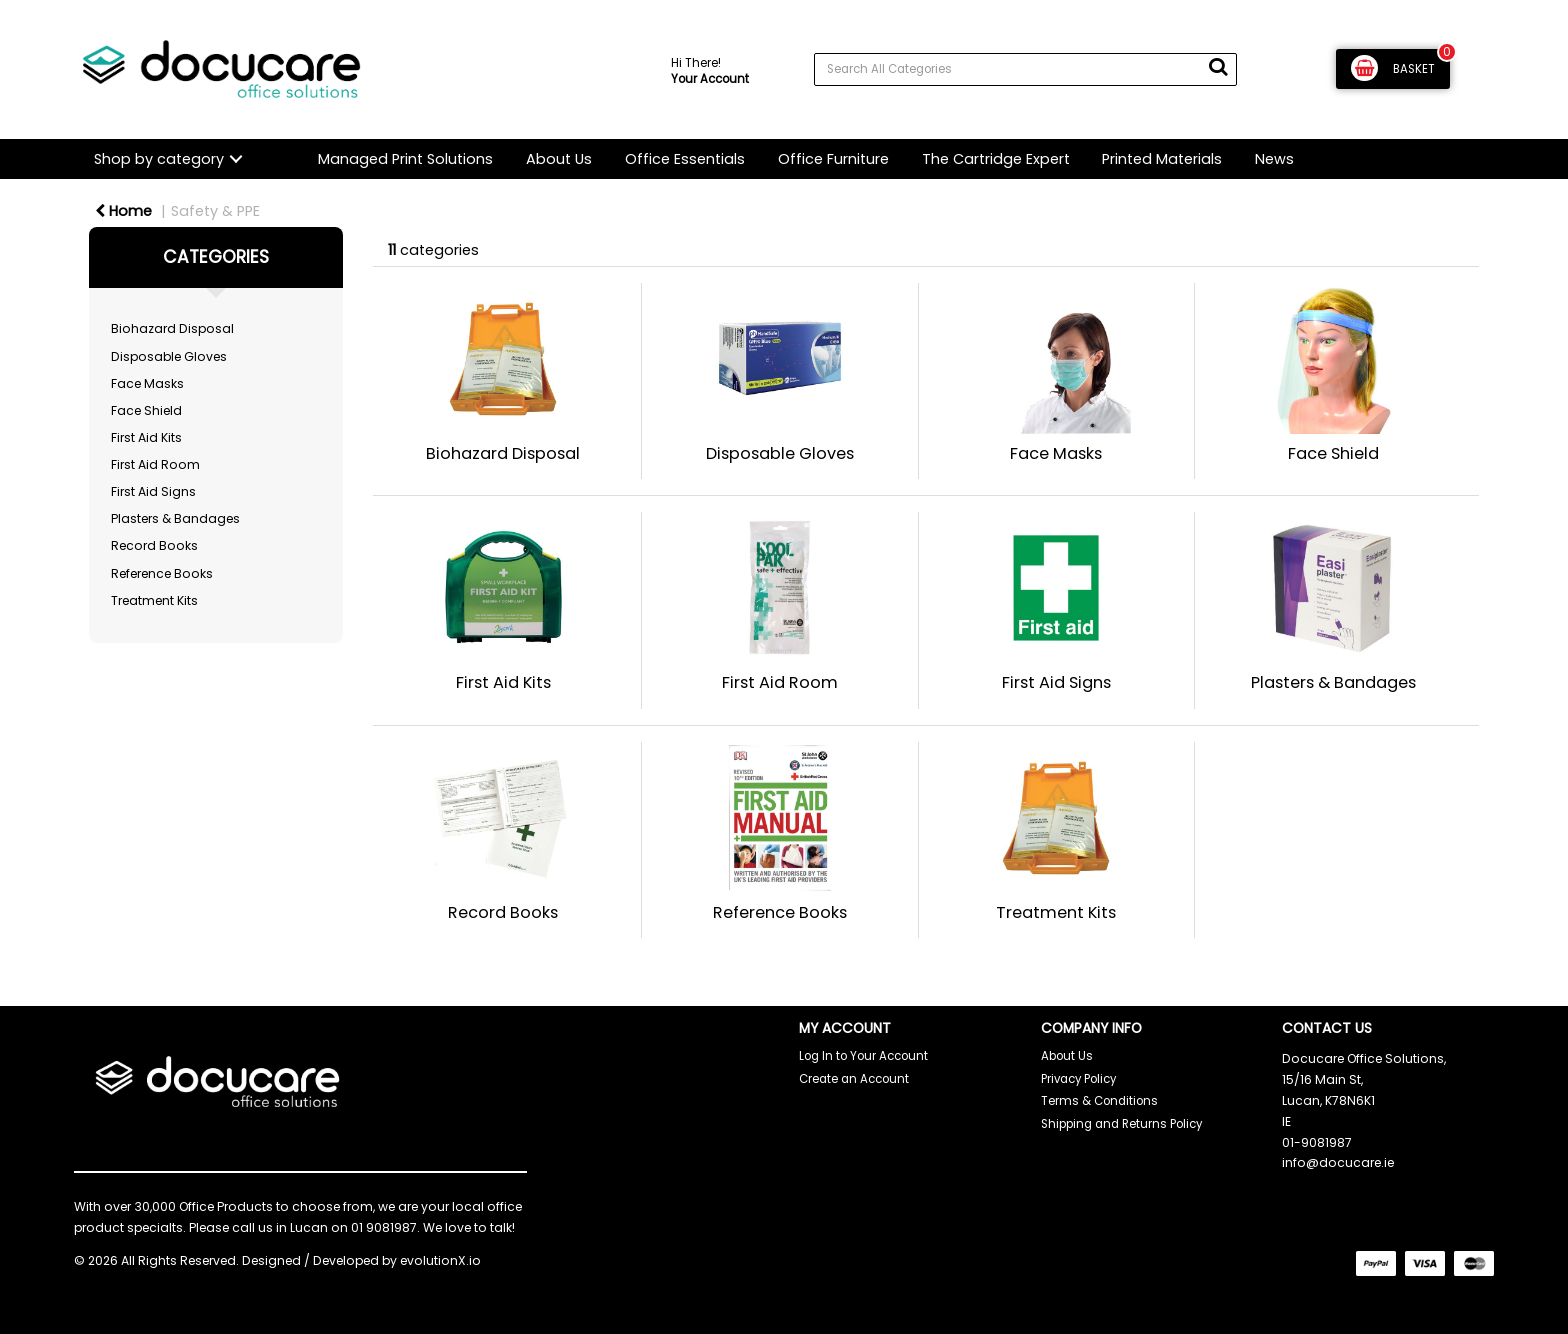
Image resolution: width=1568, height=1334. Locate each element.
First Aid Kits (146, 437)
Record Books (154, 545)
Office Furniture (833, 159)
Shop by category (159, 159)
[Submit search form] (1218, 67)
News (1274, 159)
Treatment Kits (154, 600)
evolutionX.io (440, 1260)
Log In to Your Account (863, 1056)
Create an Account (854, 1079)
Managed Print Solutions (405, 159)
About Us (559, 159)
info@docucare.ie (1338, 1162)
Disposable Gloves (169, 356)
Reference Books (162, 573)
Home (123, 211)
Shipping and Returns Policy (1121, 1124)
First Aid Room (155, 464)
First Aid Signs (153, 491)
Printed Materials (1162, 159)
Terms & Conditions (1099, 1101)
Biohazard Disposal (172, 328)
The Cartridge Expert (996, 159)
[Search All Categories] (1025, 69)
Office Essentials (685, 159)
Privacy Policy (1078, 1079)
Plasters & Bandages (175, 518)
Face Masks (147, 383)
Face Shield (146, 410)
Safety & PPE (215, 211)
